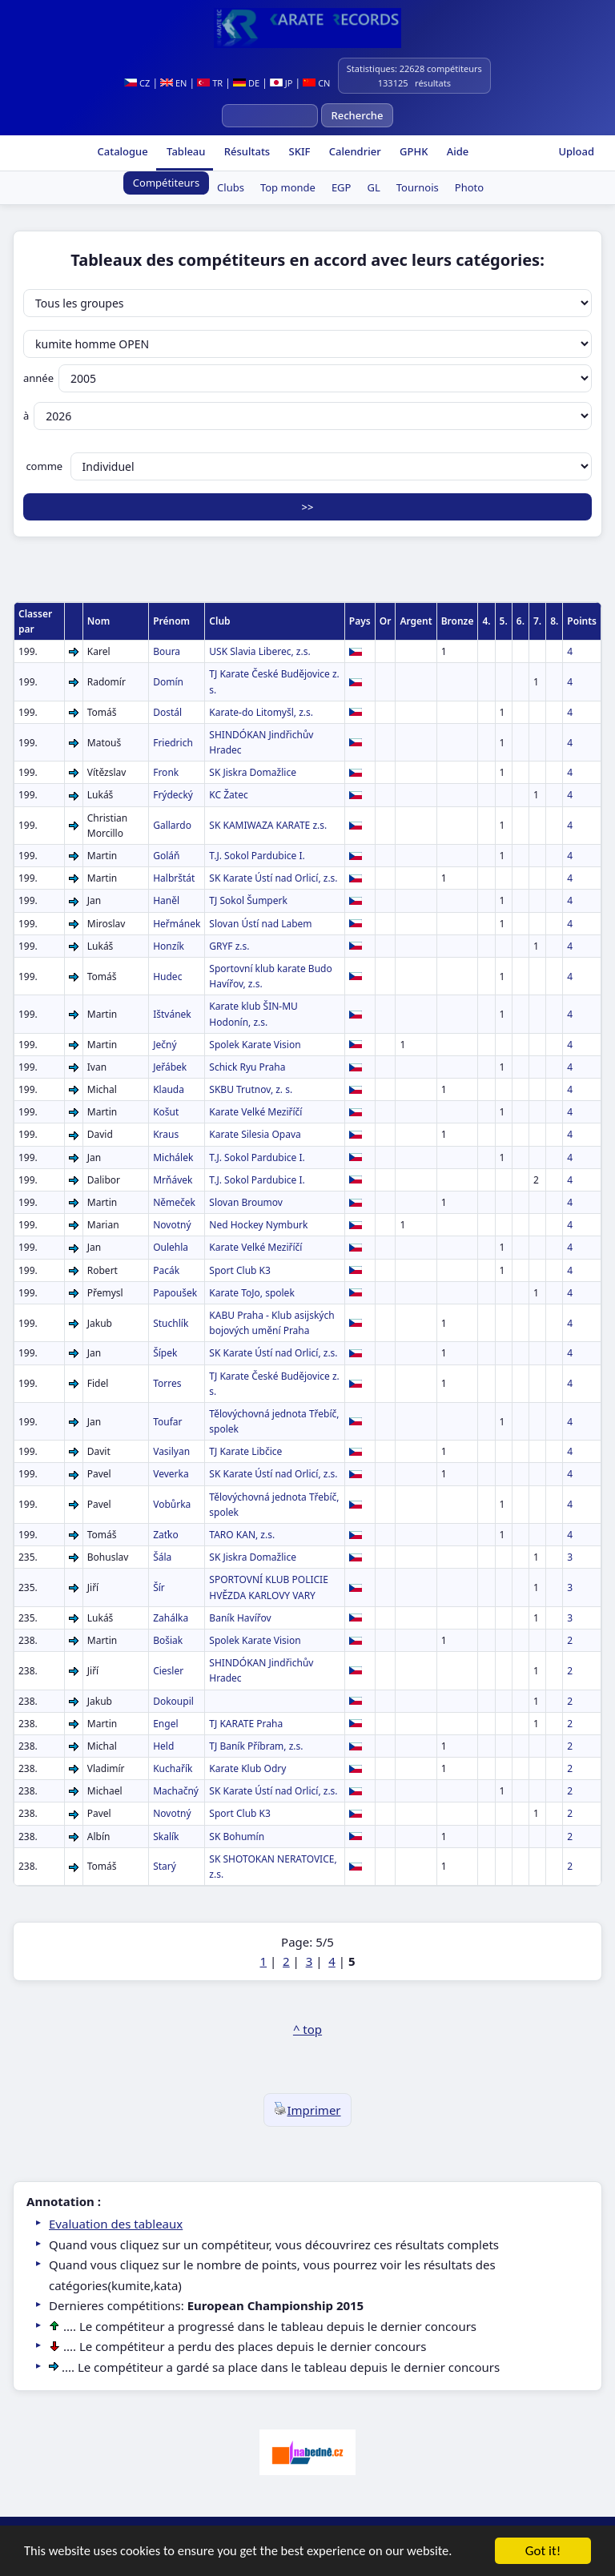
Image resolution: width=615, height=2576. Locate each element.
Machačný (176, 1791)
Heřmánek (176, 923)
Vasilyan (171, 1451)
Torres (167, 1383)
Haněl (166, 900)
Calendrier (353, 151)
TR (210, 83)
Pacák (166, 1270)
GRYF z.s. (229, 946)
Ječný (164, 1044)
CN (316, 83)
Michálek (173, 1157)
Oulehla (170, 1247)
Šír (159, 1587)
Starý (164, 1866)
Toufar (167, 1422)
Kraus (166, 1134)
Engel (165, 1723)
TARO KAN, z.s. (242, 1534)
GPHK (412, 151)
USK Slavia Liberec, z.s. (259, 651)
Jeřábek (170, 1067)
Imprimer (307, 2110)
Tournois (417, 187)
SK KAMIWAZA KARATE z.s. (268, 825)
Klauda (168, 1089)
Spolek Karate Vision (254, 1044)
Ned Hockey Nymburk (258, 1225)
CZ (137, 83)
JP (281, 83)
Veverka (170, 1474)
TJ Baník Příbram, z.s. (256, 1746)
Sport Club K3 (240, 1270)
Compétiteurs (166, 182)
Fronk (166, 772)
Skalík (166, 1836)
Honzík (168, 946)
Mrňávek (172, 1180)
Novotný (172, 1225)
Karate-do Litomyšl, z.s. (261, 712)
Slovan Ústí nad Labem (260, 923)
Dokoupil (173, 1701)
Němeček (174, 1202)
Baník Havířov (240, 1618)
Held (163, 1746)
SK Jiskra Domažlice (252, 772)
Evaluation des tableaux (116, 2224)
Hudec (167, 976)
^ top (307, 2029)
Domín (168, 682)
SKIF (298, 151)
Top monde (288, 187)
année (307, 378)
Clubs (230, 187)
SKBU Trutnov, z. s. (250, 1089)
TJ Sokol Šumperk (248, 900)
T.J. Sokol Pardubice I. (256, 855)
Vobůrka (172, 1504)
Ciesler (168, 1671)
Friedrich (173, 742)
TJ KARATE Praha (246, 1723)
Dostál (167, 712)
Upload (576, 151)
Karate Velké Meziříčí (255, 1112)
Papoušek (175, 1293)
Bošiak (168, 1640)
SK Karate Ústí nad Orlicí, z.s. (273, 878)
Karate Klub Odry (247, 1768)
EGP (342, 187)
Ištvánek (172, 1014)
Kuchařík (172, 1768)
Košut (166, 1112)
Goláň (166, 855)
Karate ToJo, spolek (251, 1293)
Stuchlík (170, 1323)
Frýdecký (173, 795)
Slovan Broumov (246, 1202)
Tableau (185, 151)
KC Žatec (228, 795)
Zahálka (170, 1618)
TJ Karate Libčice (245, 1451)
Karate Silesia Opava (254, 1134)
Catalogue (121, 151)
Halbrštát (174, 878)
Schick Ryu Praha (247, 1067)
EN (173, 83)
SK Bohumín (236, 1836)
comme (307, 466)
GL (373, 187)
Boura (166, 651)
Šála (162, 1557)
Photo (469, 187)
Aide (456, 151)
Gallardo (172, 825)
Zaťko (166, 1534)
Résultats (245, 151)
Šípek (165, 1353)
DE (246, 83)
